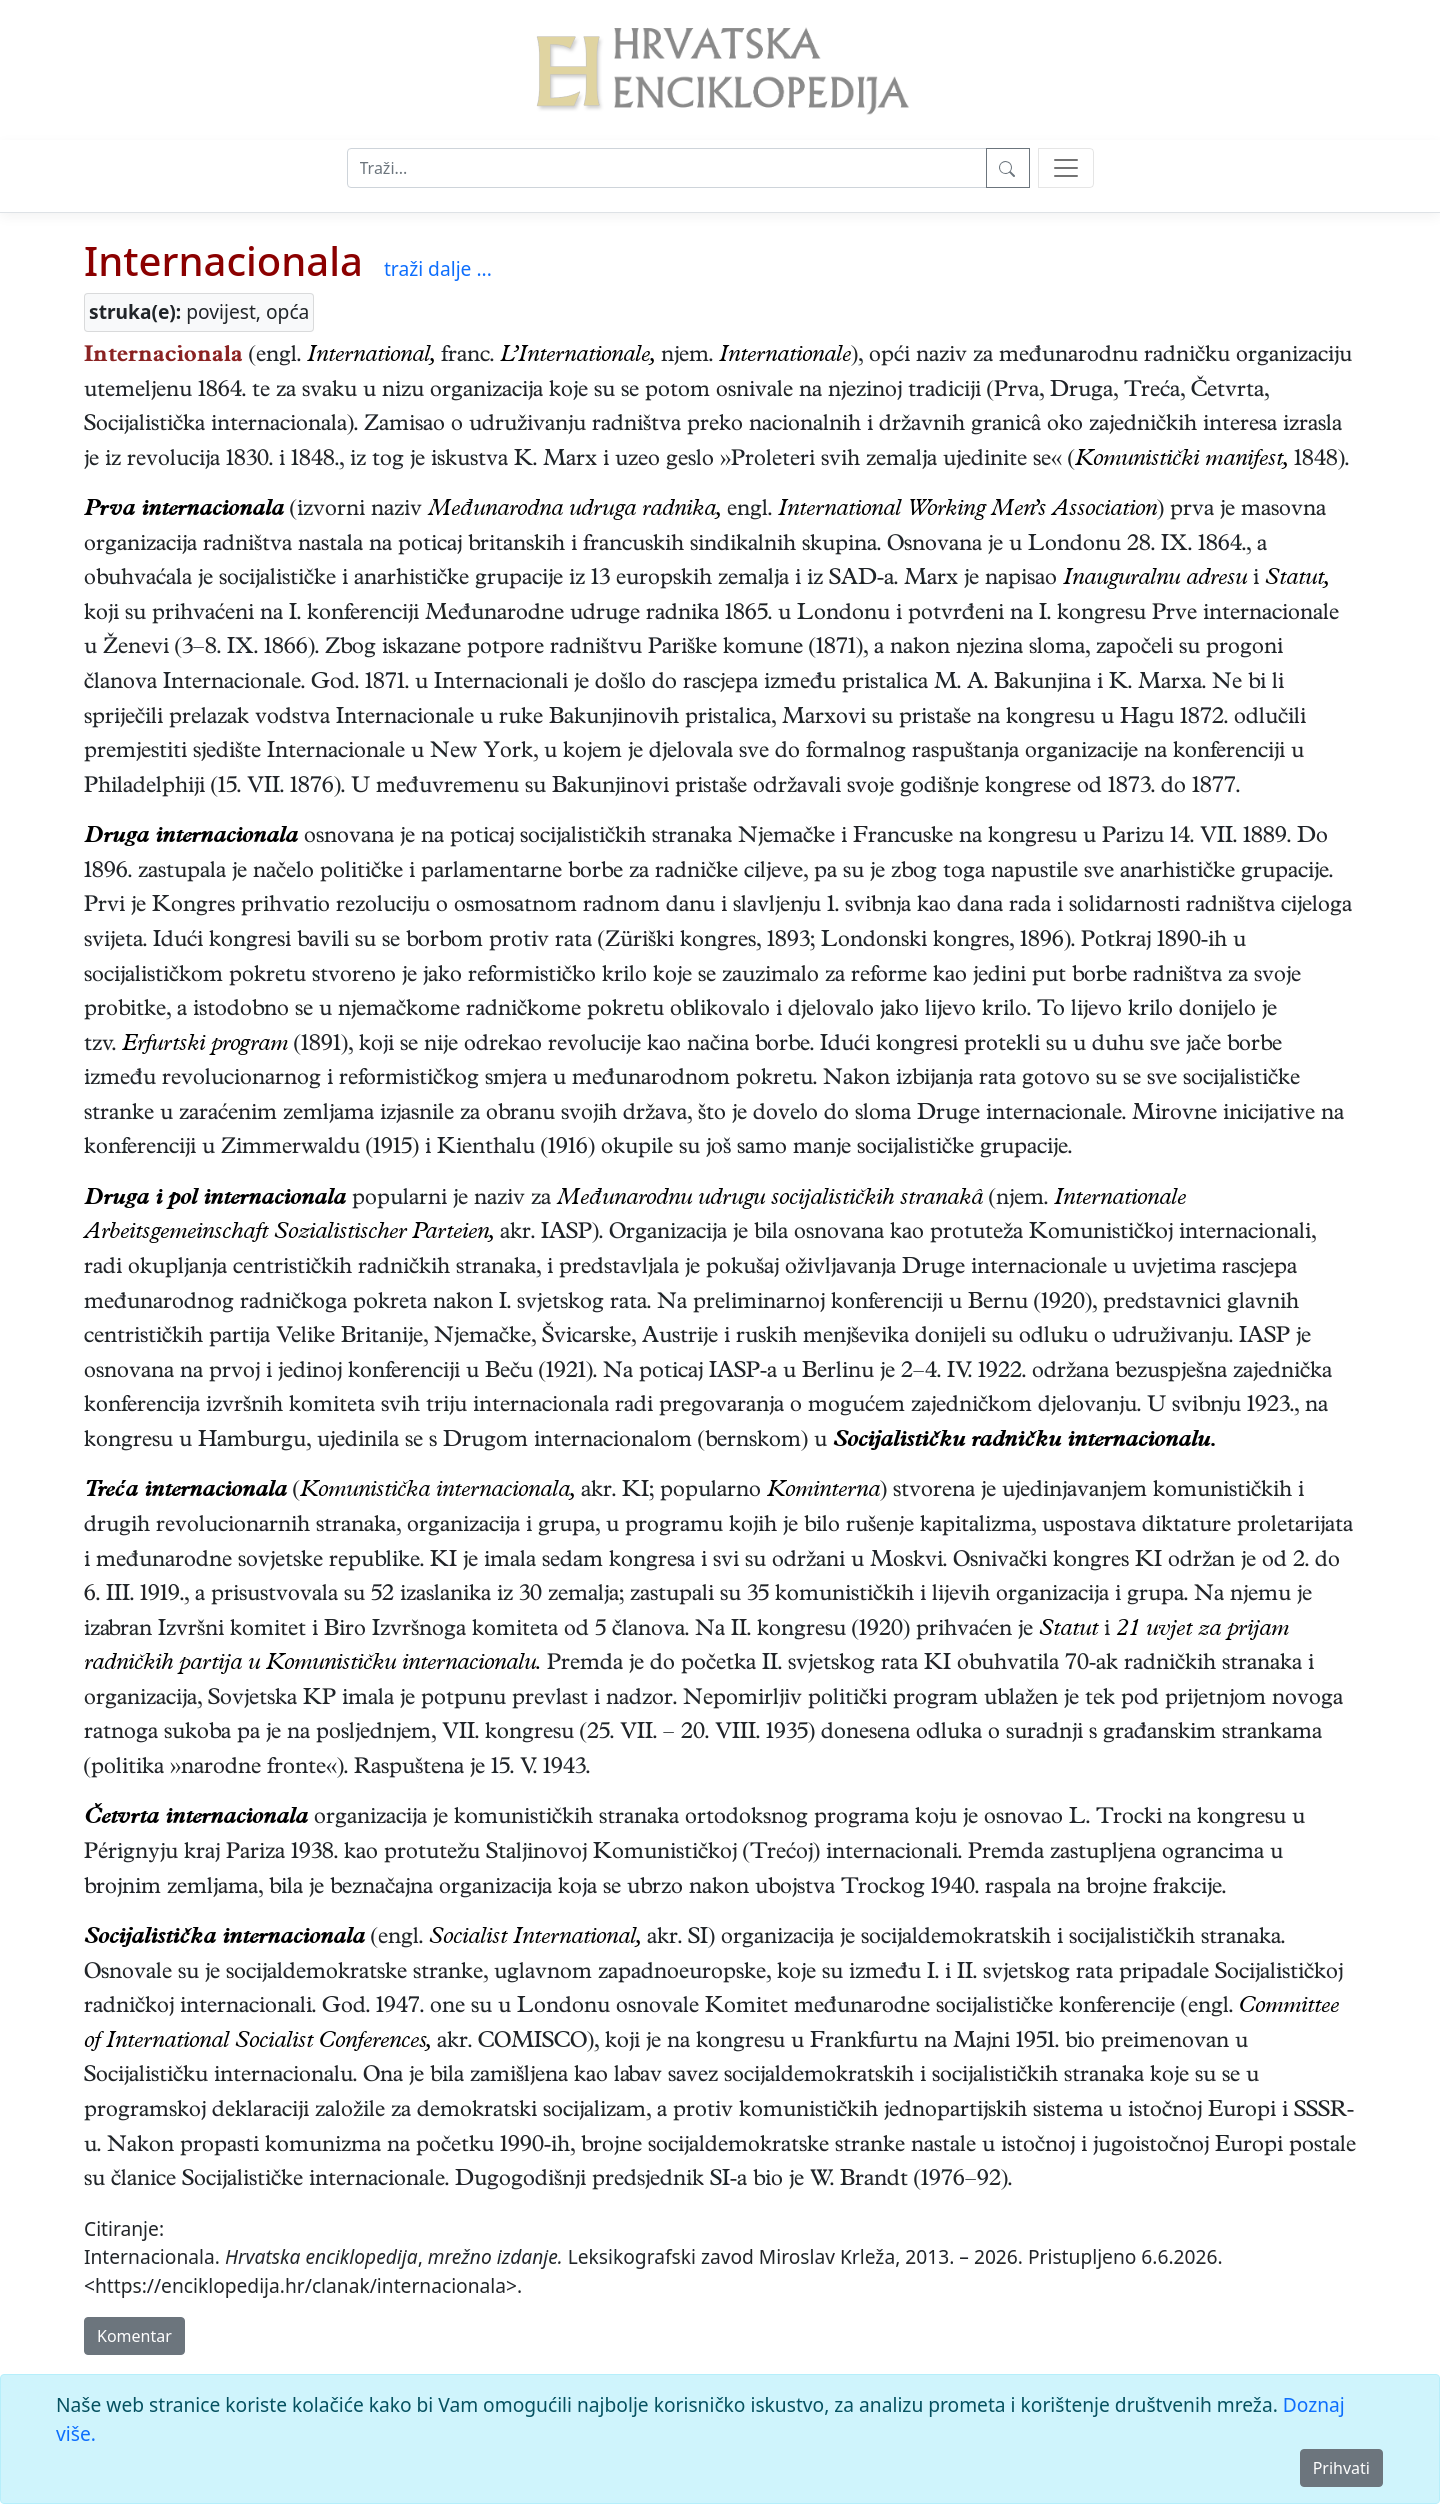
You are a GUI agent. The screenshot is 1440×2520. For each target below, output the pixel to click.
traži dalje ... (438, 268)
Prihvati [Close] (1341, 2468)
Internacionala (223, 260)
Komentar (134, 2336)
